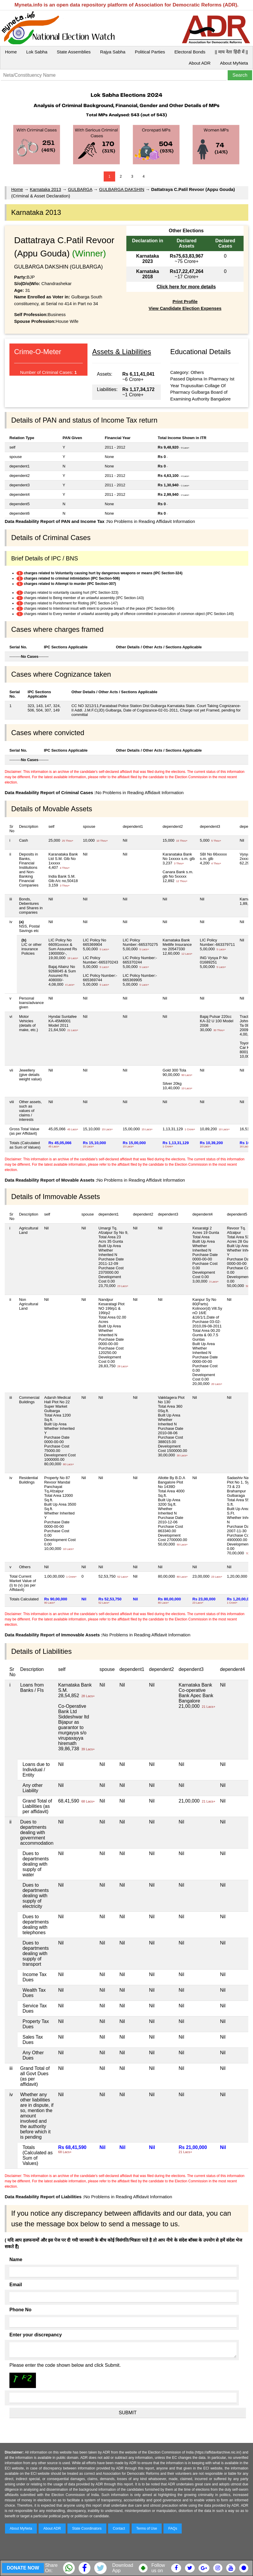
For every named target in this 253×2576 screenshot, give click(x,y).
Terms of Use (146, 2528)
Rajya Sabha (112, 51)
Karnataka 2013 (45, 189)
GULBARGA (80, 189)
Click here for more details (186, 286)
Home (11, 51)
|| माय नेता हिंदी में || (231, 51)
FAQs (172, 2528)
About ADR (200, 63)
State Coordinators (87, 2528)
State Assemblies (74, 51)
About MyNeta (234, 63)
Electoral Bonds (189, 51)
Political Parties (150, 51)
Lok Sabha (36, 51)
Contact (119, 2528)
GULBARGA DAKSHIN (121, 189)
